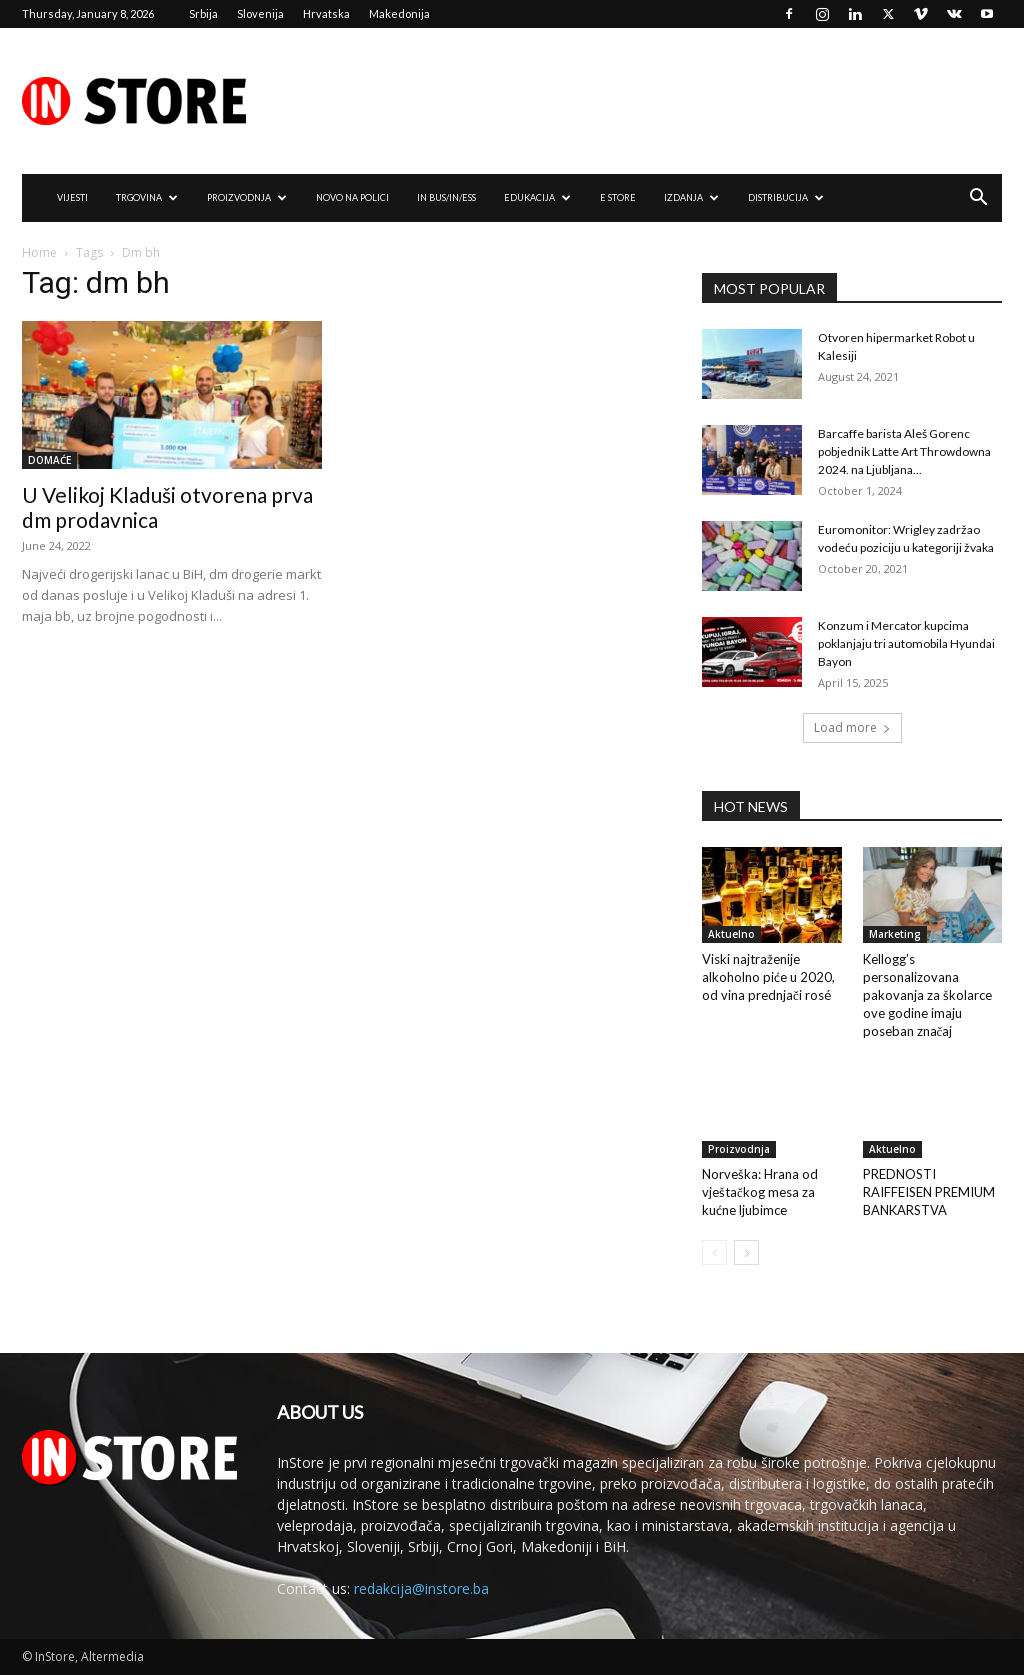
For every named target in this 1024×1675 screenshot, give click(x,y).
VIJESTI (72, 197)
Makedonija (399, 13)
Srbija (203, 13)
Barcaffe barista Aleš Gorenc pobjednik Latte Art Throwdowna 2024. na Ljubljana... (904, 451)
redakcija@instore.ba (421, 1588)
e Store (618, 197)
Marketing (895, 934)
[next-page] (746, 1252)
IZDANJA (691, 197)
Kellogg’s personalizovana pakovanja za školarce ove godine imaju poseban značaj (927, 995)
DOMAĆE (49, 460)
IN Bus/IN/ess (446, 197)
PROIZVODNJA (247, 197)
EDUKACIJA (537, 197)
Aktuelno (731, 934)
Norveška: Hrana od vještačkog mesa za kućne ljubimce (760, 1192)
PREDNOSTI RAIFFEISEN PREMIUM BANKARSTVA (929, 1192)
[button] (978, 199)
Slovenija (260, 13)
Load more (852, 727)
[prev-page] (714, 1252)
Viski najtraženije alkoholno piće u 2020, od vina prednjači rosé (768, 977)
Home (39, 252)
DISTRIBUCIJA (786, 197)
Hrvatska (326, 13)
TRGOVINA (147, 197)
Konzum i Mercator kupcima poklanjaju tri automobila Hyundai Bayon (906, 643)
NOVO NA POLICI (352, 197)
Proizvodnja (739, 1149)
